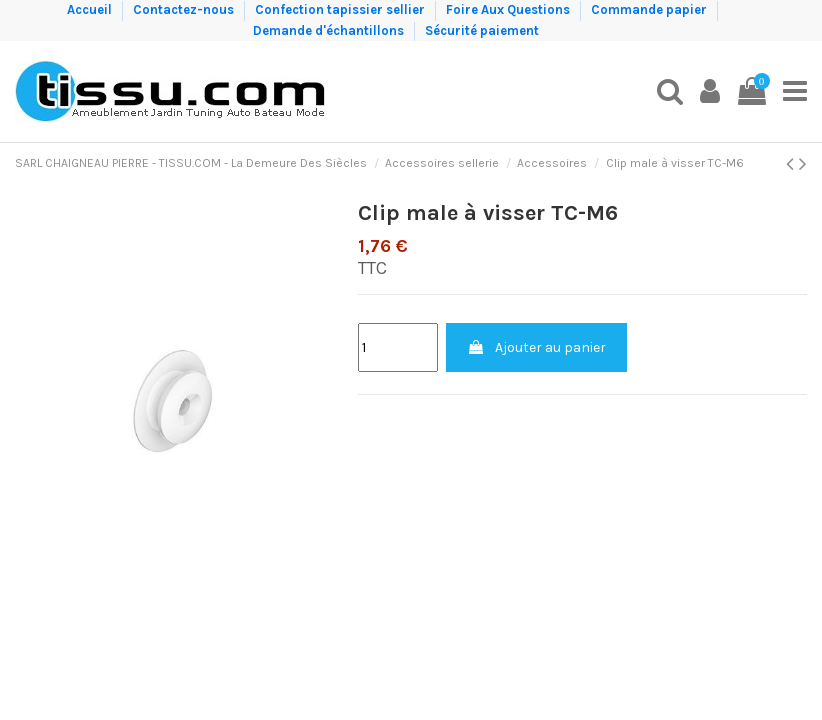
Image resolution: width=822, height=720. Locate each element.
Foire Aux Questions (509, 9)
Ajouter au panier (536, 347)
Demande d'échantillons (330, 30)
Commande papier (650, 9)
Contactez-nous (185, 9)
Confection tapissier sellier (341, 9)
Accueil (91, 9)
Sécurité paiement (482, 30)
